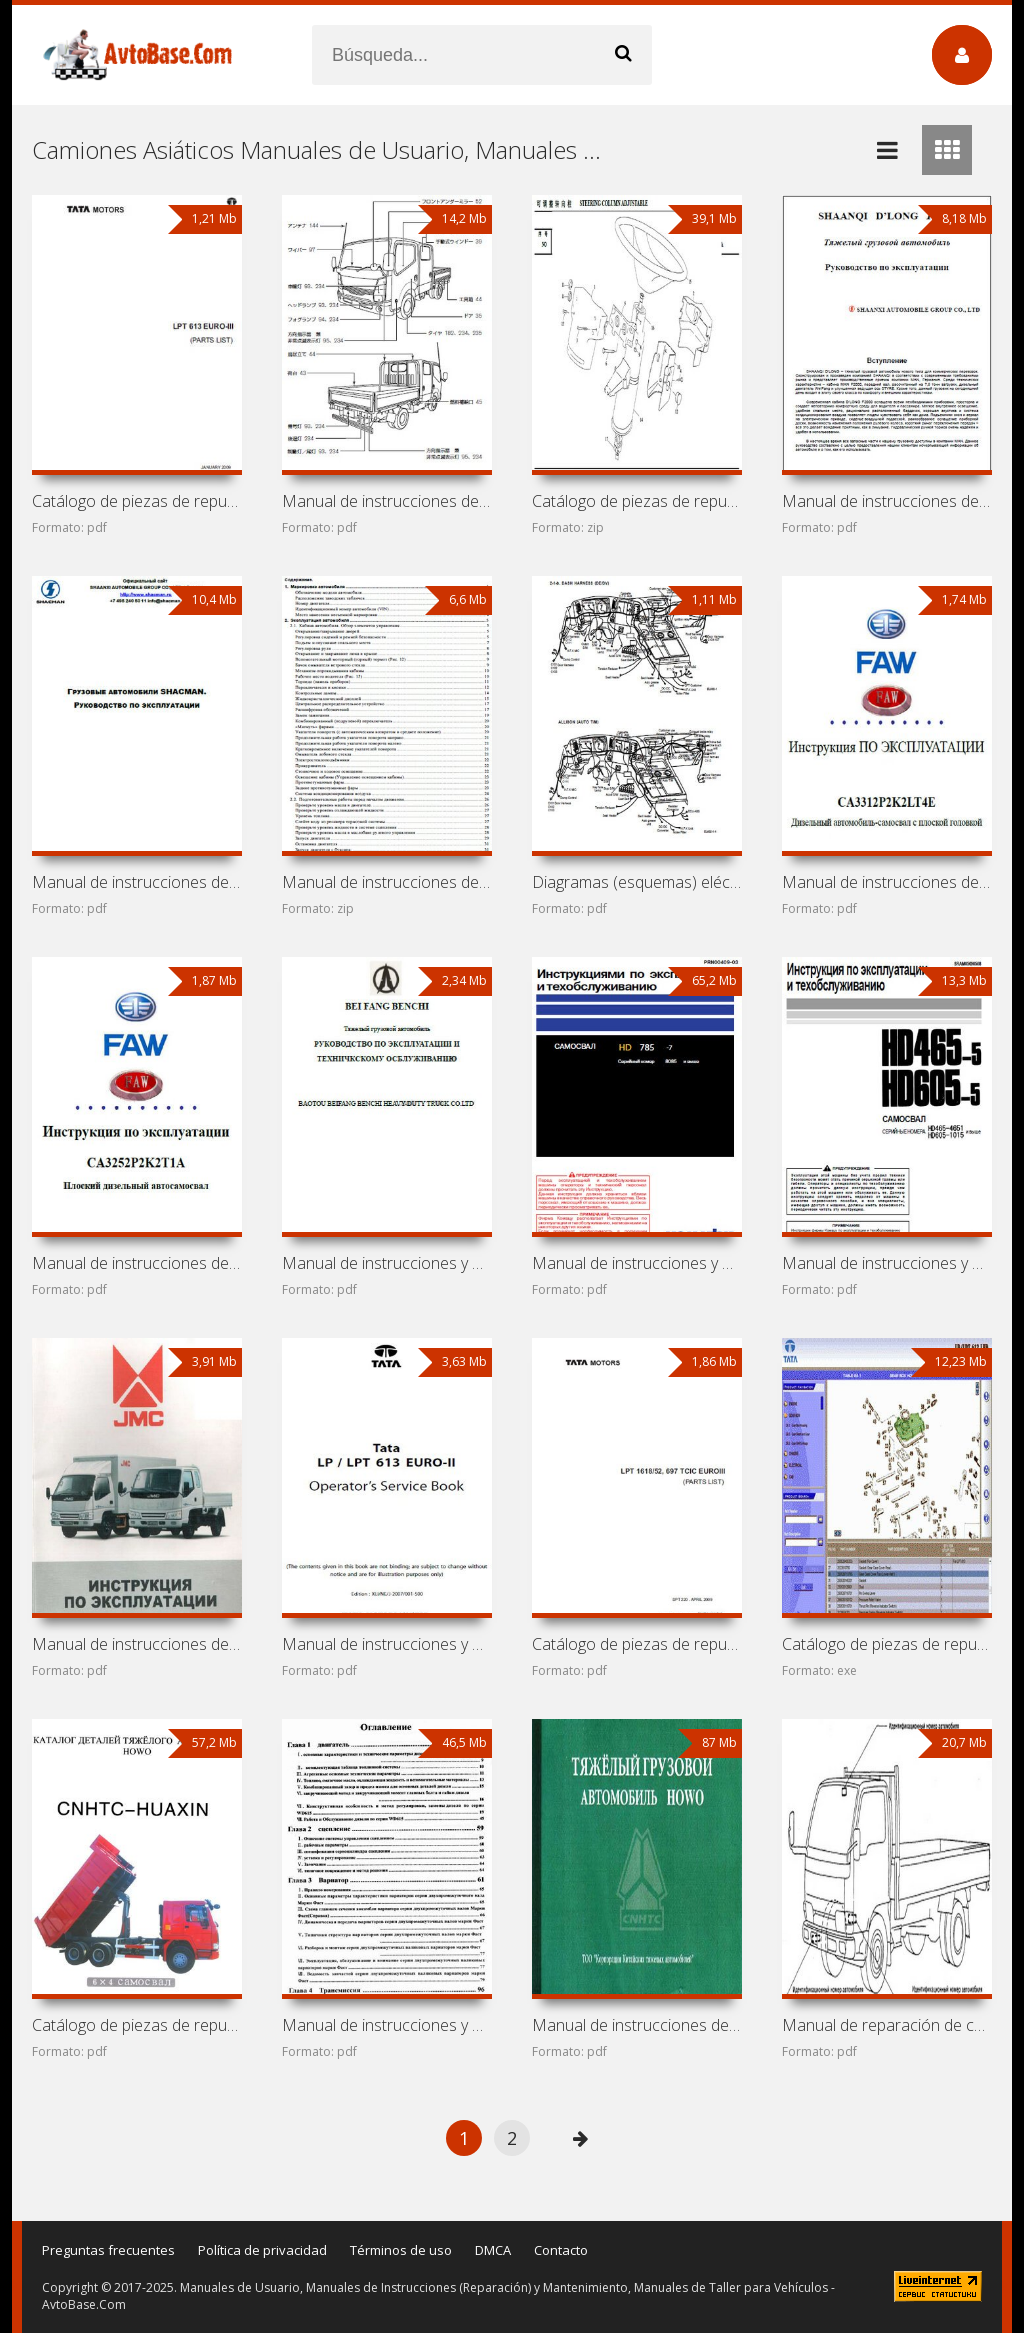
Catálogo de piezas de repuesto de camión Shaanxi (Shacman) (637, 501)
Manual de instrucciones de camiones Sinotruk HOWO (637, 2025)
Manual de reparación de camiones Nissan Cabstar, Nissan (887, 2025)
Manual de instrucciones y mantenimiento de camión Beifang (387, 1263)
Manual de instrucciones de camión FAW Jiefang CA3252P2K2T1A (137, 1263)
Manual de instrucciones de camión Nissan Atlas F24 (387, 501)
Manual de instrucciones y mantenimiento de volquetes (887, 1263)
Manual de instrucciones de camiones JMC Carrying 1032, (137, 1644)
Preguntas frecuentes (108, 2250)
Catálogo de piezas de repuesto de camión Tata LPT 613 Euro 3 (137, 501)
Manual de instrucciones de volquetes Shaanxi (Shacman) (137, 882)
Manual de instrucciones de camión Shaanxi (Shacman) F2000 (887, 501)
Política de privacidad (262, 2250)
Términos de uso (401, 2250)
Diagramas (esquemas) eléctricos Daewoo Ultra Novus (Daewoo (637, 882)
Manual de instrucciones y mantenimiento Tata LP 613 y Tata (387, 1644)
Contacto (561, 2250)
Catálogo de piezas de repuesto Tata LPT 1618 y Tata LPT (637, 1644)
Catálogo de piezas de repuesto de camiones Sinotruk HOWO (137, 2025)
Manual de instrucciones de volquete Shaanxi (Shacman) (387, 882)
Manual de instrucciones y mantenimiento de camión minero (637, 1263)
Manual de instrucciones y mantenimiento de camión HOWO (387, 2025)
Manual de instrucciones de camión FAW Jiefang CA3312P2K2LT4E (887, 882)
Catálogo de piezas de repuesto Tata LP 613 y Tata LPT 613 (887, 1644)
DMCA (493, 2250)
